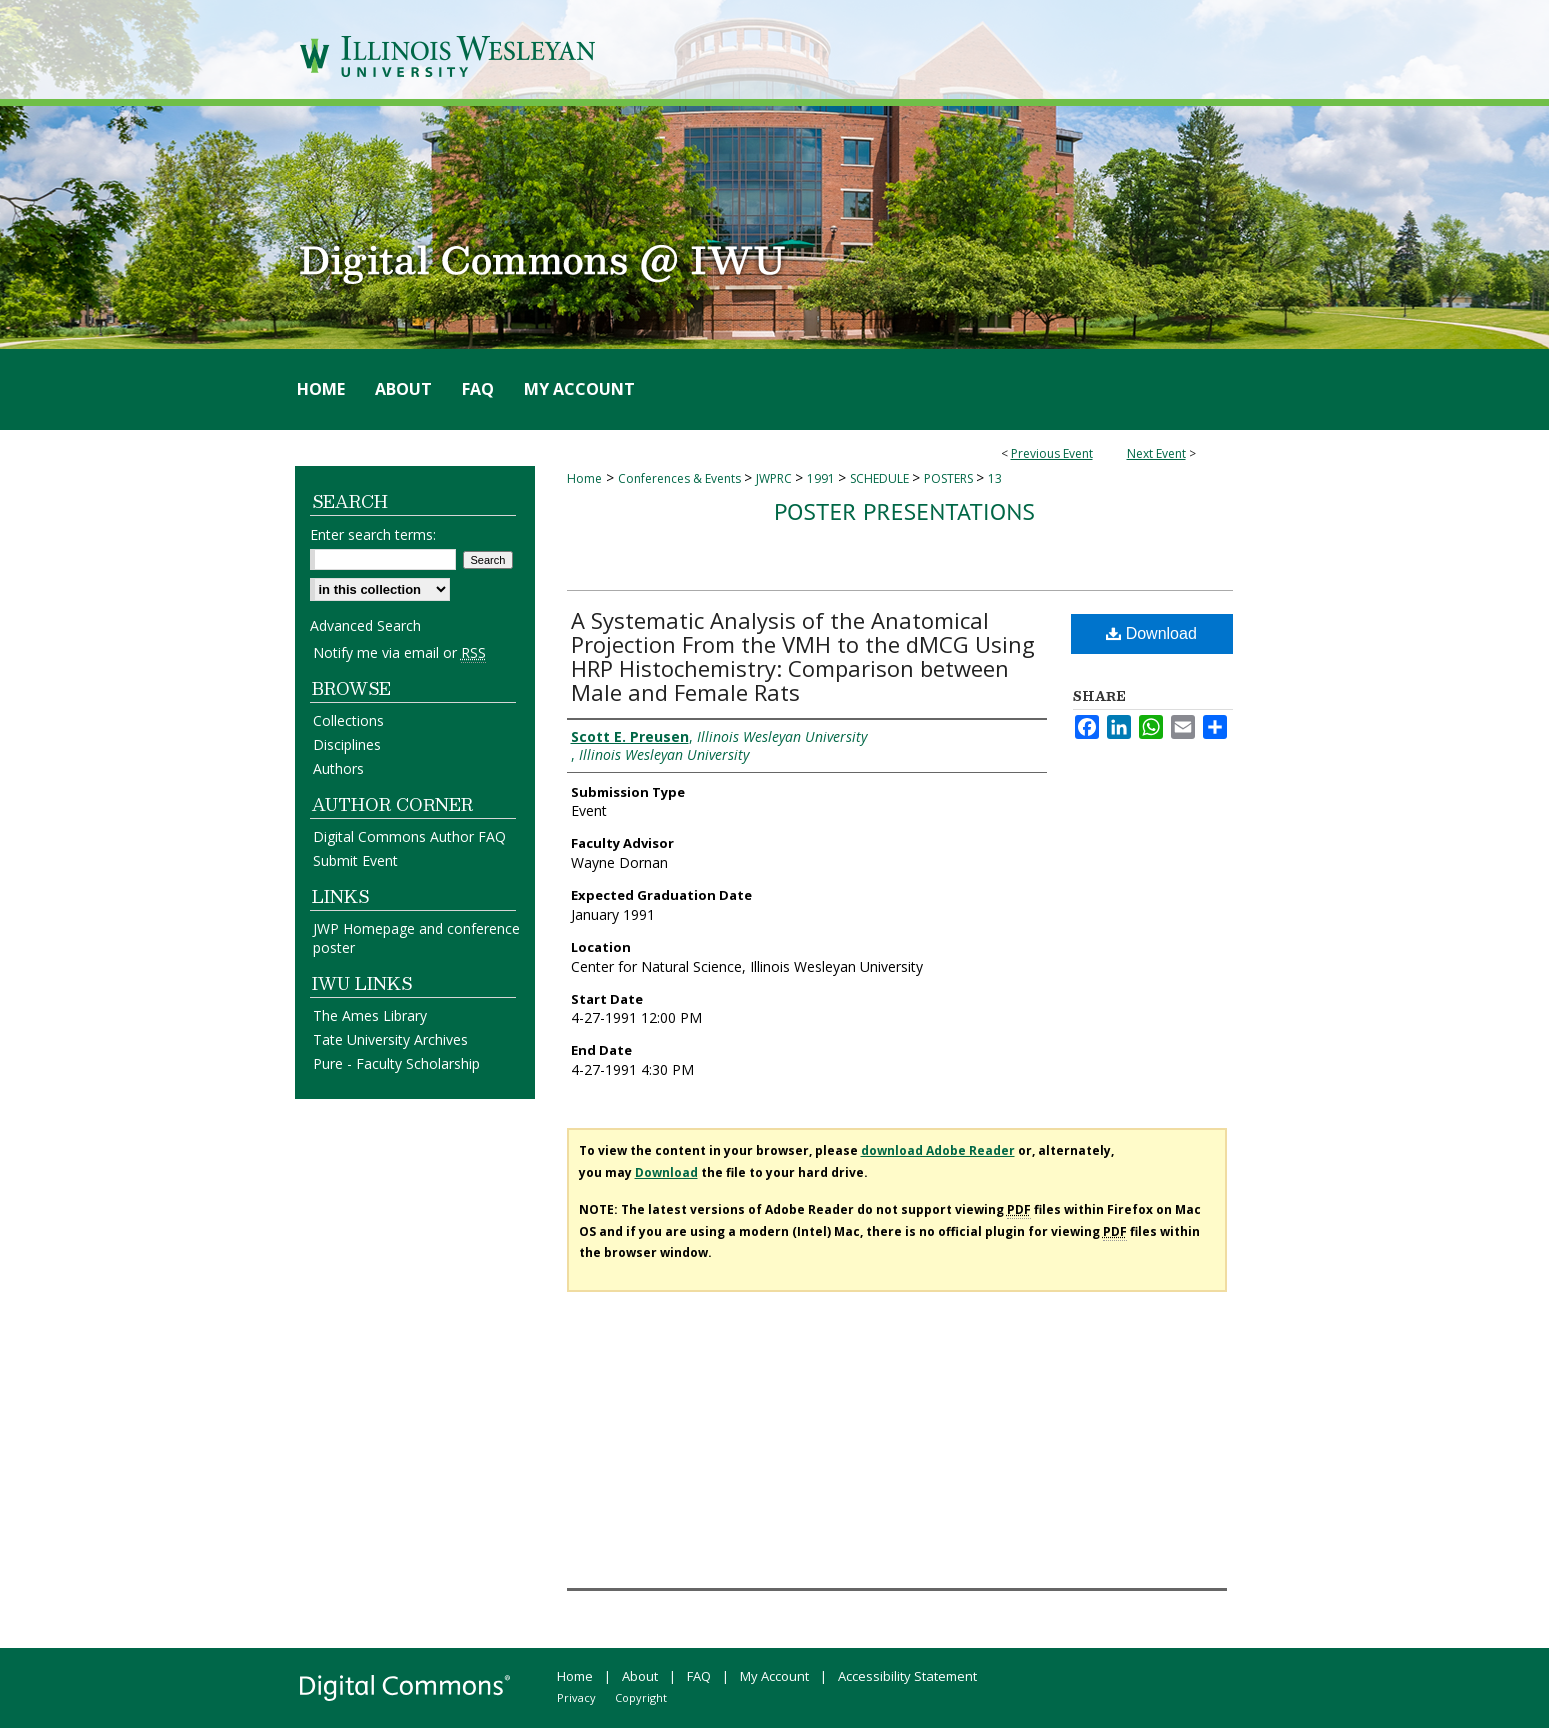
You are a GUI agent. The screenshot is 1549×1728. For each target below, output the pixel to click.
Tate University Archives (390, 1039)
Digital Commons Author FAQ (409, 836)
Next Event (1156, 453)
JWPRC (775, 478)
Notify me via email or (399, 652)
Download (1151, 633)
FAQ (699, 1676)
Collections (348, 720)
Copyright (641, 1697)
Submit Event (355, 860)
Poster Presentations (904, 511)
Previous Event (1052, 453)
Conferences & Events (681, 478)
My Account (774, 1676)
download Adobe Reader (938, 1150)
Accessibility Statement (907, 1676)
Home (584, 478)
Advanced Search (365, 625)
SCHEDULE (881, 478)
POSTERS (950, 478)
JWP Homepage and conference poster (416, 938)
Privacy (576, 1697)
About (640, 1676)
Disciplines (347, 744)
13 (995, 478)
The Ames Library (370, 1015)
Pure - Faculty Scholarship (396, 1063)
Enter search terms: (373, 534)
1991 (822, 478)
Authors (338, 768)
